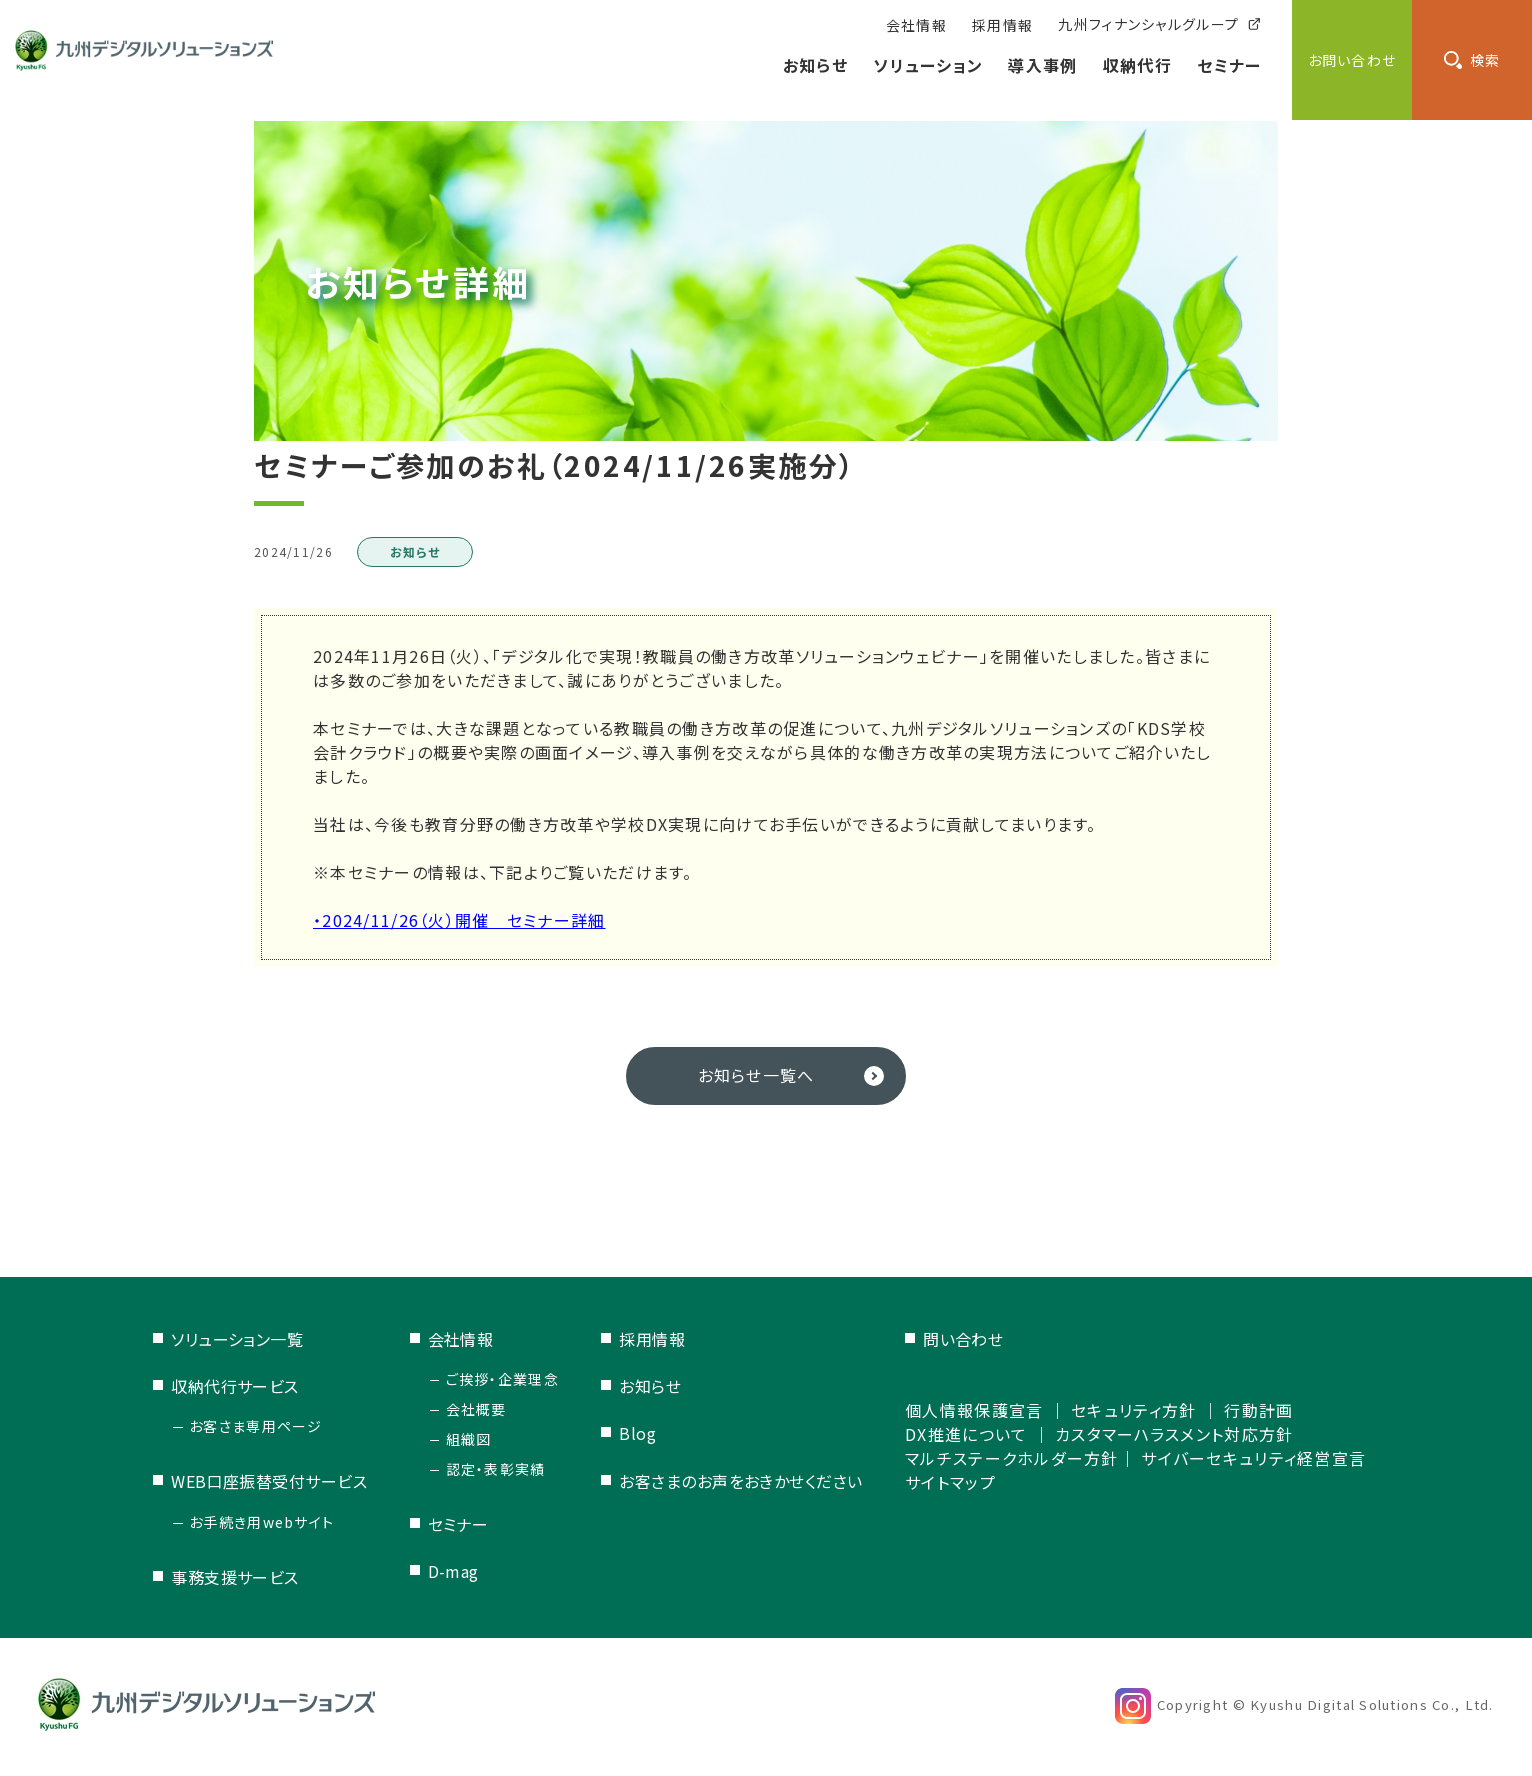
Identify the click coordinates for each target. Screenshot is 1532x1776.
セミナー (1229, 65)
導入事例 (1042, 65)
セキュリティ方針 (1133, 1410)
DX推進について (966, 1434)
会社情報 (461, 1339)
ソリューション (928, 65)
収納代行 (1137, 65)
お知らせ (815, 65)
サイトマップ (950, 1482)
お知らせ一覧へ (756, 1075)
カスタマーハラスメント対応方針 (1174, 1434)
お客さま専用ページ (256, 1426)
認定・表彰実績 (496, 1469)
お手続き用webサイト (261, 1522)
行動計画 (1258, 1410)
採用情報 (652, 1339)
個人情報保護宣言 (974, 1410)
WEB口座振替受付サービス (269, 1481)
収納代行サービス (235, 1386)
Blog (637, 1433)
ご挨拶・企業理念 (502, 1379)
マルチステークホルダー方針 (1012, 1458)
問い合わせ (963, 1339)
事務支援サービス (235, 1577)
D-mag (453, 1571)
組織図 (469, 1439)
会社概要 (476, 1409)
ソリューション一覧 (237, 1339)
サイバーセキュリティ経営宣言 (1253, 1458)
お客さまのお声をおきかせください (740, 1481)
